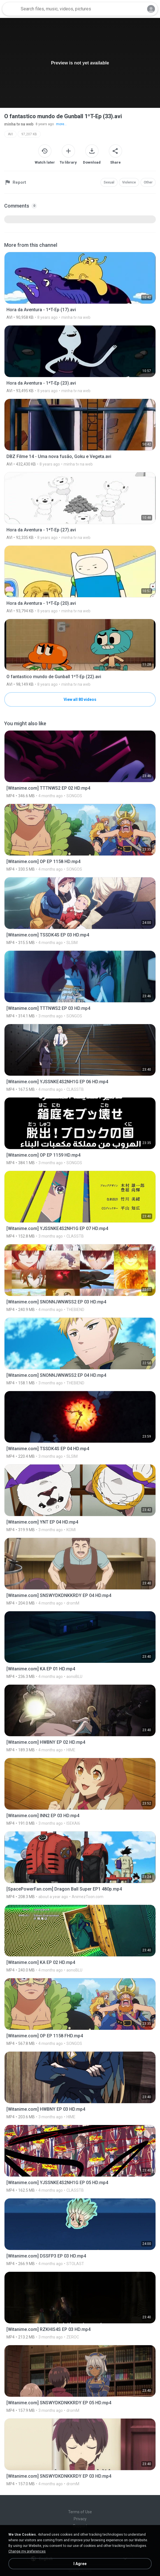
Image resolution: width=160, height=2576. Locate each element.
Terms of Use (80, 2512)
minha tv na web (18, 124)
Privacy (80, 2519)
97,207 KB (29, 134)
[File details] (80, 286)
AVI (10, 134)
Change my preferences (27, 2551)
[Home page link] (11, 9)
